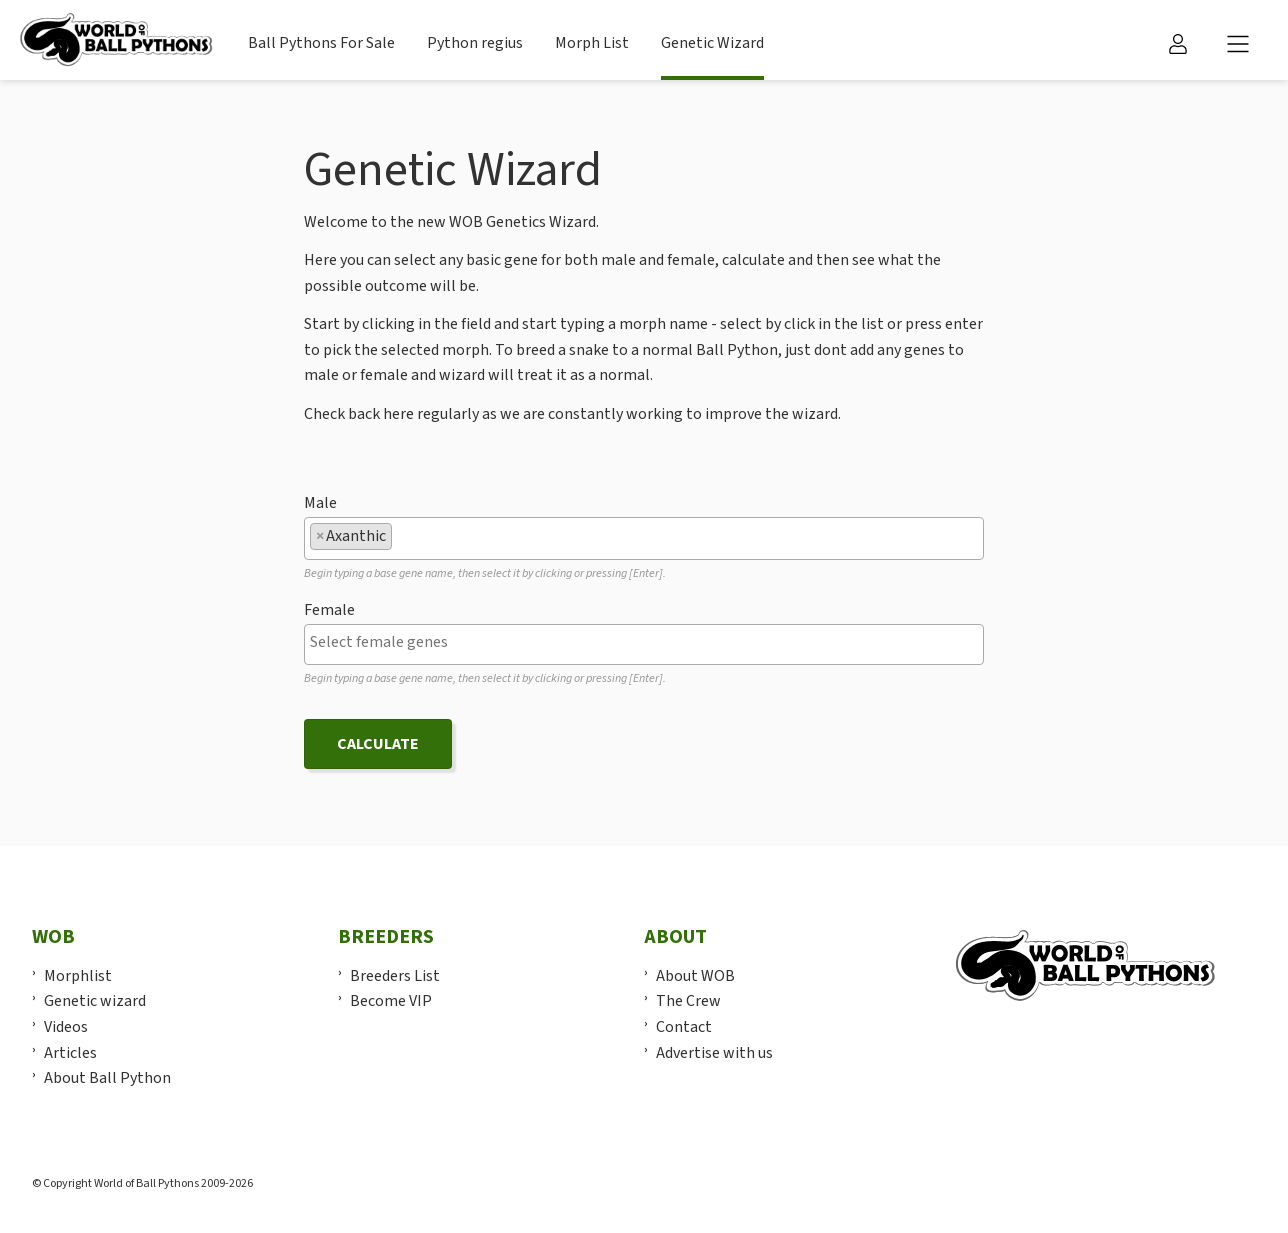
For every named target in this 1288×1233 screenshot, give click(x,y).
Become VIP (391, 1001)
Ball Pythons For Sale (321, 43)
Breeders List (395, 976)
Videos (66, 1027)
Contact (684, 1027)
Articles (70, 1053)
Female (329, 610)
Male (320, 503)
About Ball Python (107, 1078)
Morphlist (78, 976)
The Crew (688, 1001)
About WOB (695, 976)
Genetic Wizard (712, 43)
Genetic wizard (95, 1001)
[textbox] (403, 536)
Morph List (592, 43)
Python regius (475, 43)
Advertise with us (714, 1053)
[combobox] (644, 538)
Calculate (378, 744)
